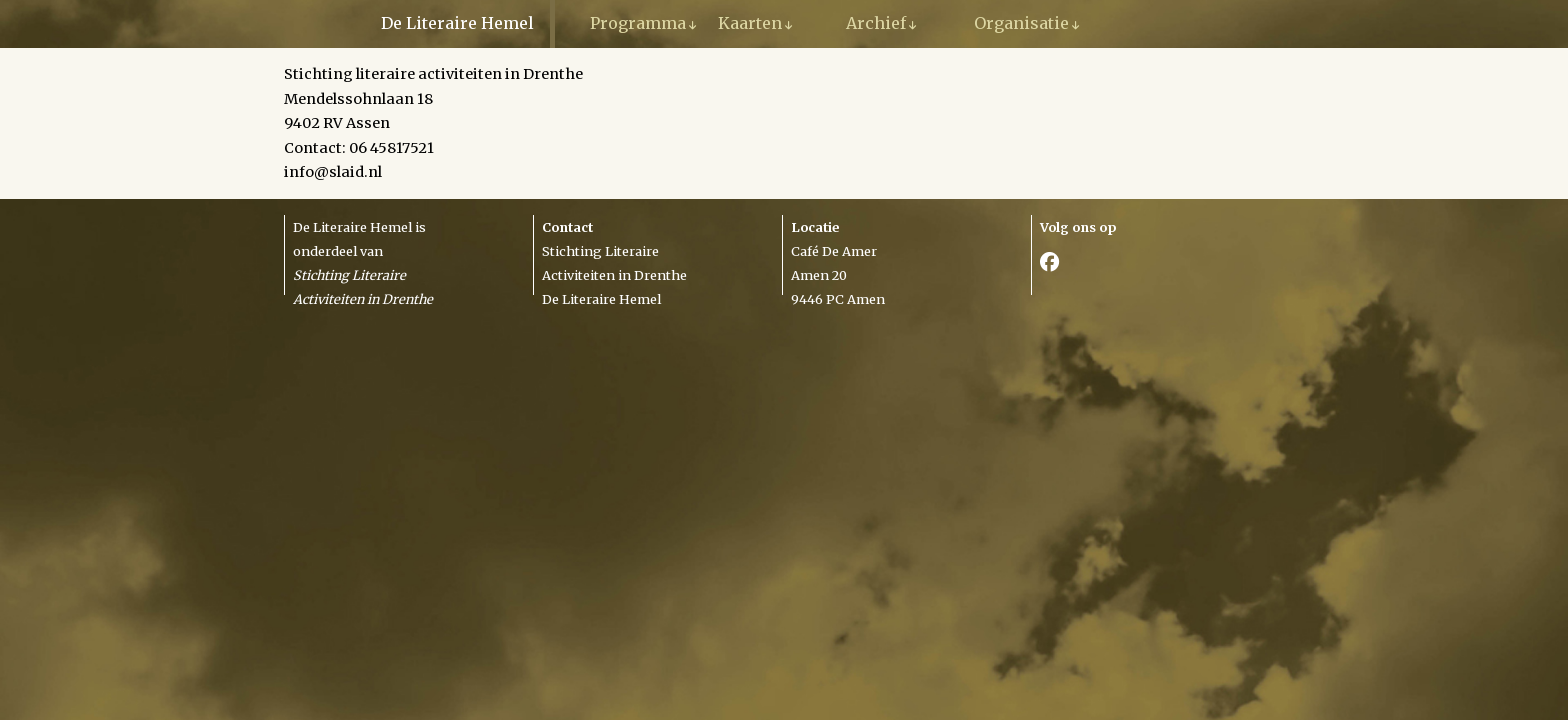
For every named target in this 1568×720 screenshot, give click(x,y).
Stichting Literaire (600, 251)
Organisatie (1021, 23)
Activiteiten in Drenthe (614, 275)
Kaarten (750, 23)
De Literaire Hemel (457, 23)
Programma (638, 23)
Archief (876, 23)
